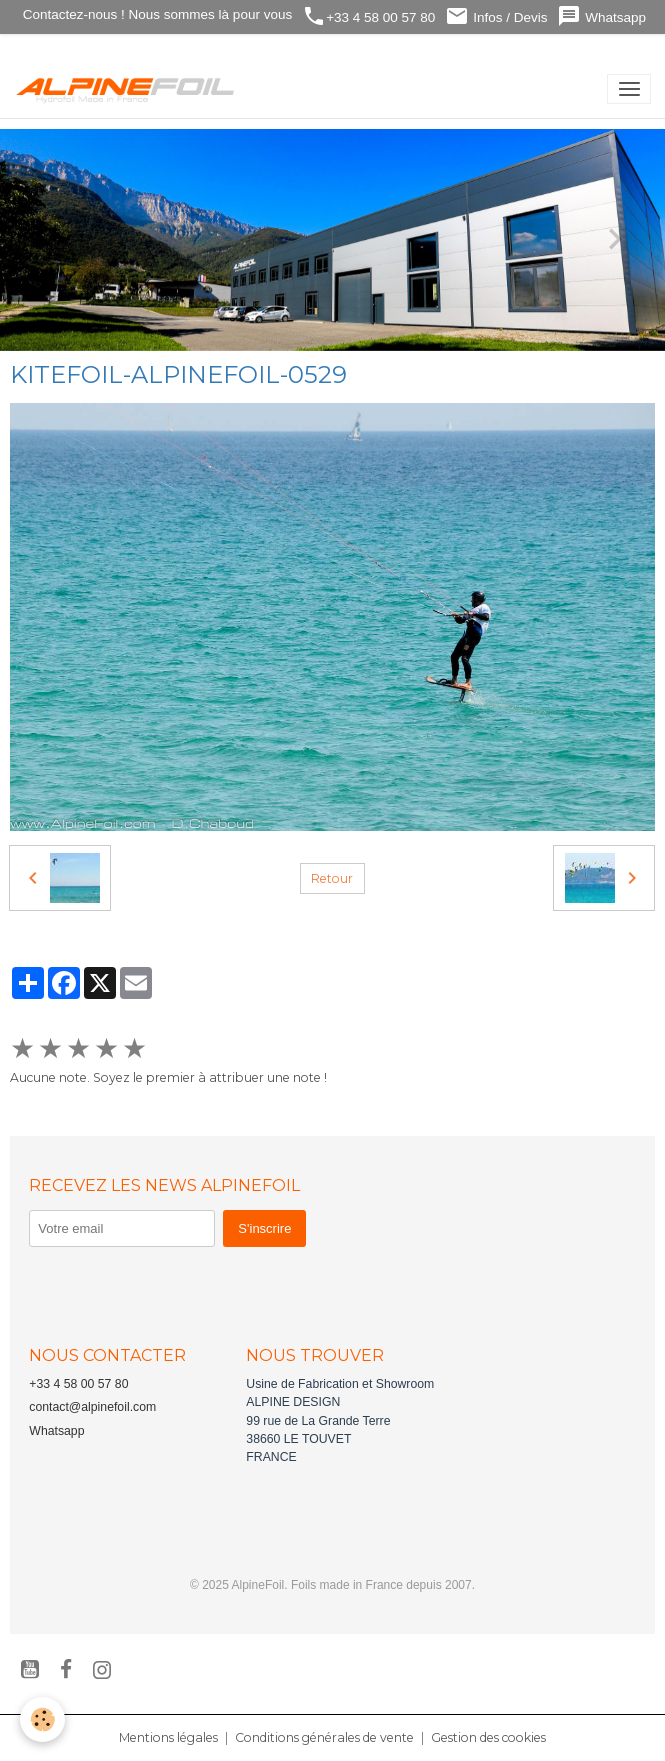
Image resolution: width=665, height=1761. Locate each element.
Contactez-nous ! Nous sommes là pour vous (155, 14)
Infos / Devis (496, 16)
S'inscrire (264, 1228)
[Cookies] (42, 1719)
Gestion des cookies (488, 1737)
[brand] (129, 89)
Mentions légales (168, 1737)
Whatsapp (601, 16)
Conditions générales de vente (324, 1737)
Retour (332, 878)
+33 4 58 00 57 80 (368, 16)
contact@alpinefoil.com (92, 1407)
